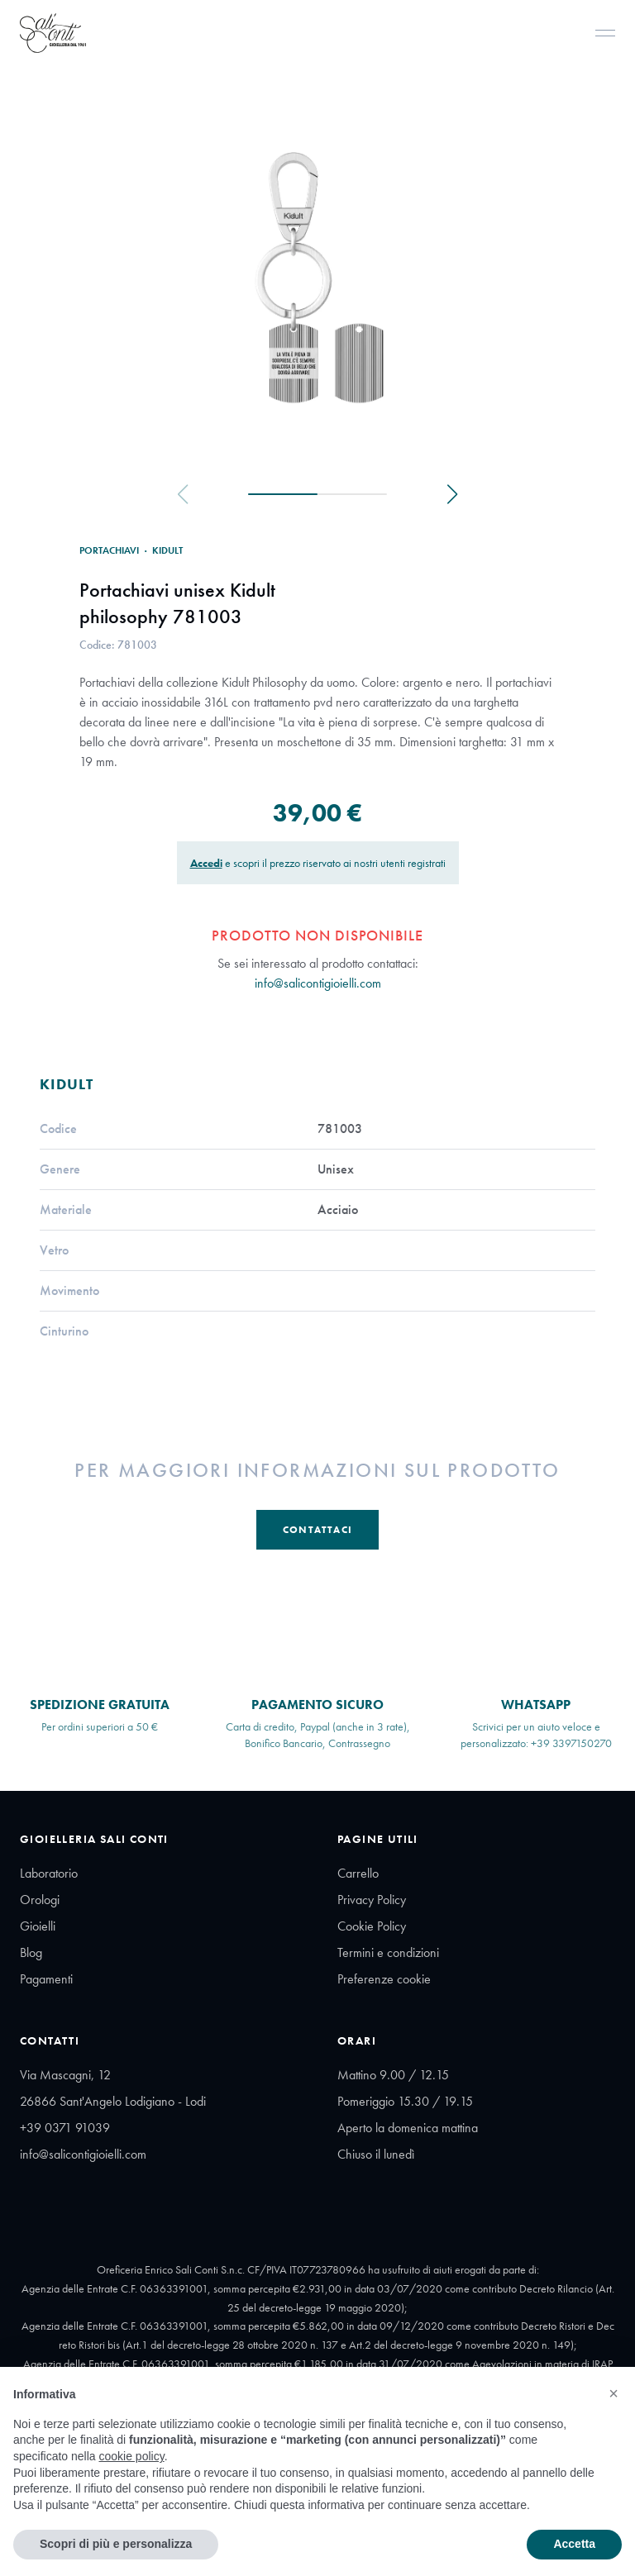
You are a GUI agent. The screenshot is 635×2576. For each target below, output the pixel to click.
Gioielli (37, 1926)
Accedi (206, 862)
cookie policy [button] (132, 2456)
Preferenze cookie (384, 1979)
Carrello (358, 1873)
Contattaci (317, 1529)
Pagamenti (46, 1979)
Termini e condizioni (388, 1952)
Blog (31, 1952)
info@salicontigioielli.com (318, 983)
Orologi (40, 1899)
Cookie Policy (371, 1926)
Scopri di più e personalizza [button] (116, 2543)
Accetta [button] (574, 2543)
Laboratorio (49, 1873)
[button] (613, 2393)
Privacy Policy (371, 1899)
